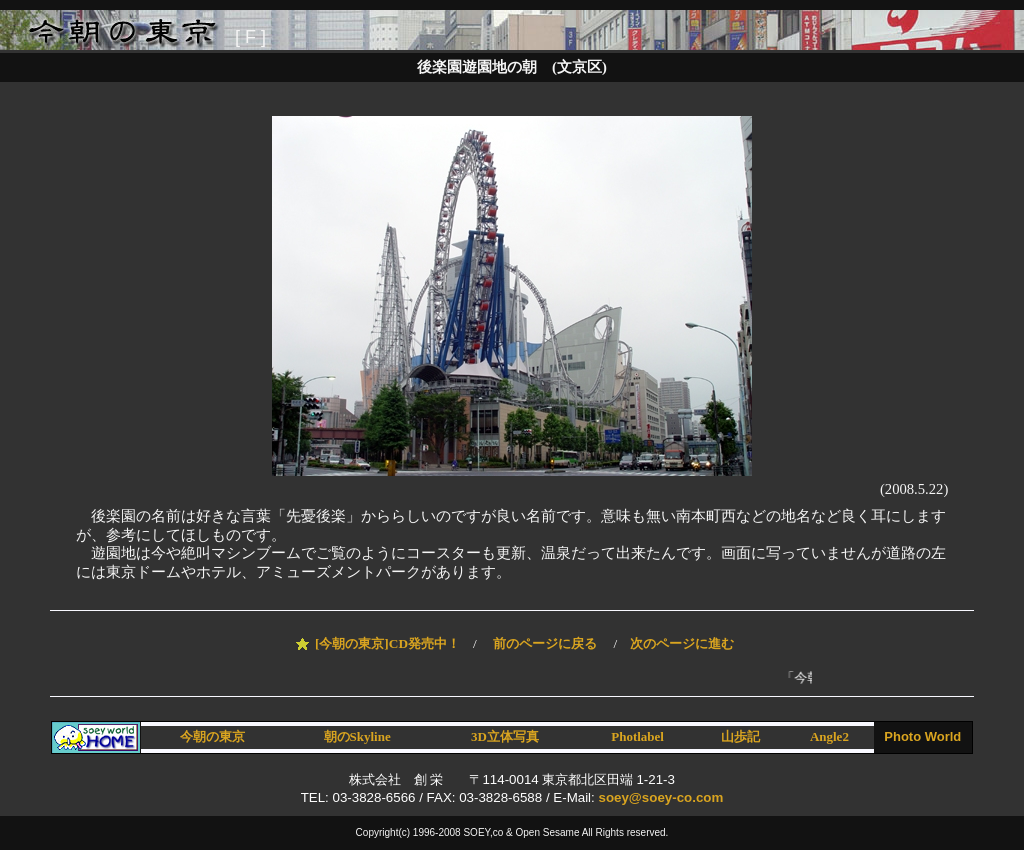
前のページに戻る (545, 643)
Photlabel (637, 736)
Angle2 (829, 736)
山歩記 (740, 736)
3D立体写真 (505, 736)
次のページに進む (682, 643)
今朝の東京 (212, 736)
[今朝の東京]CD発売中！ (387, 643)
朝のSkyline (357, 736)
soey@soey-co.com (660, 797)
